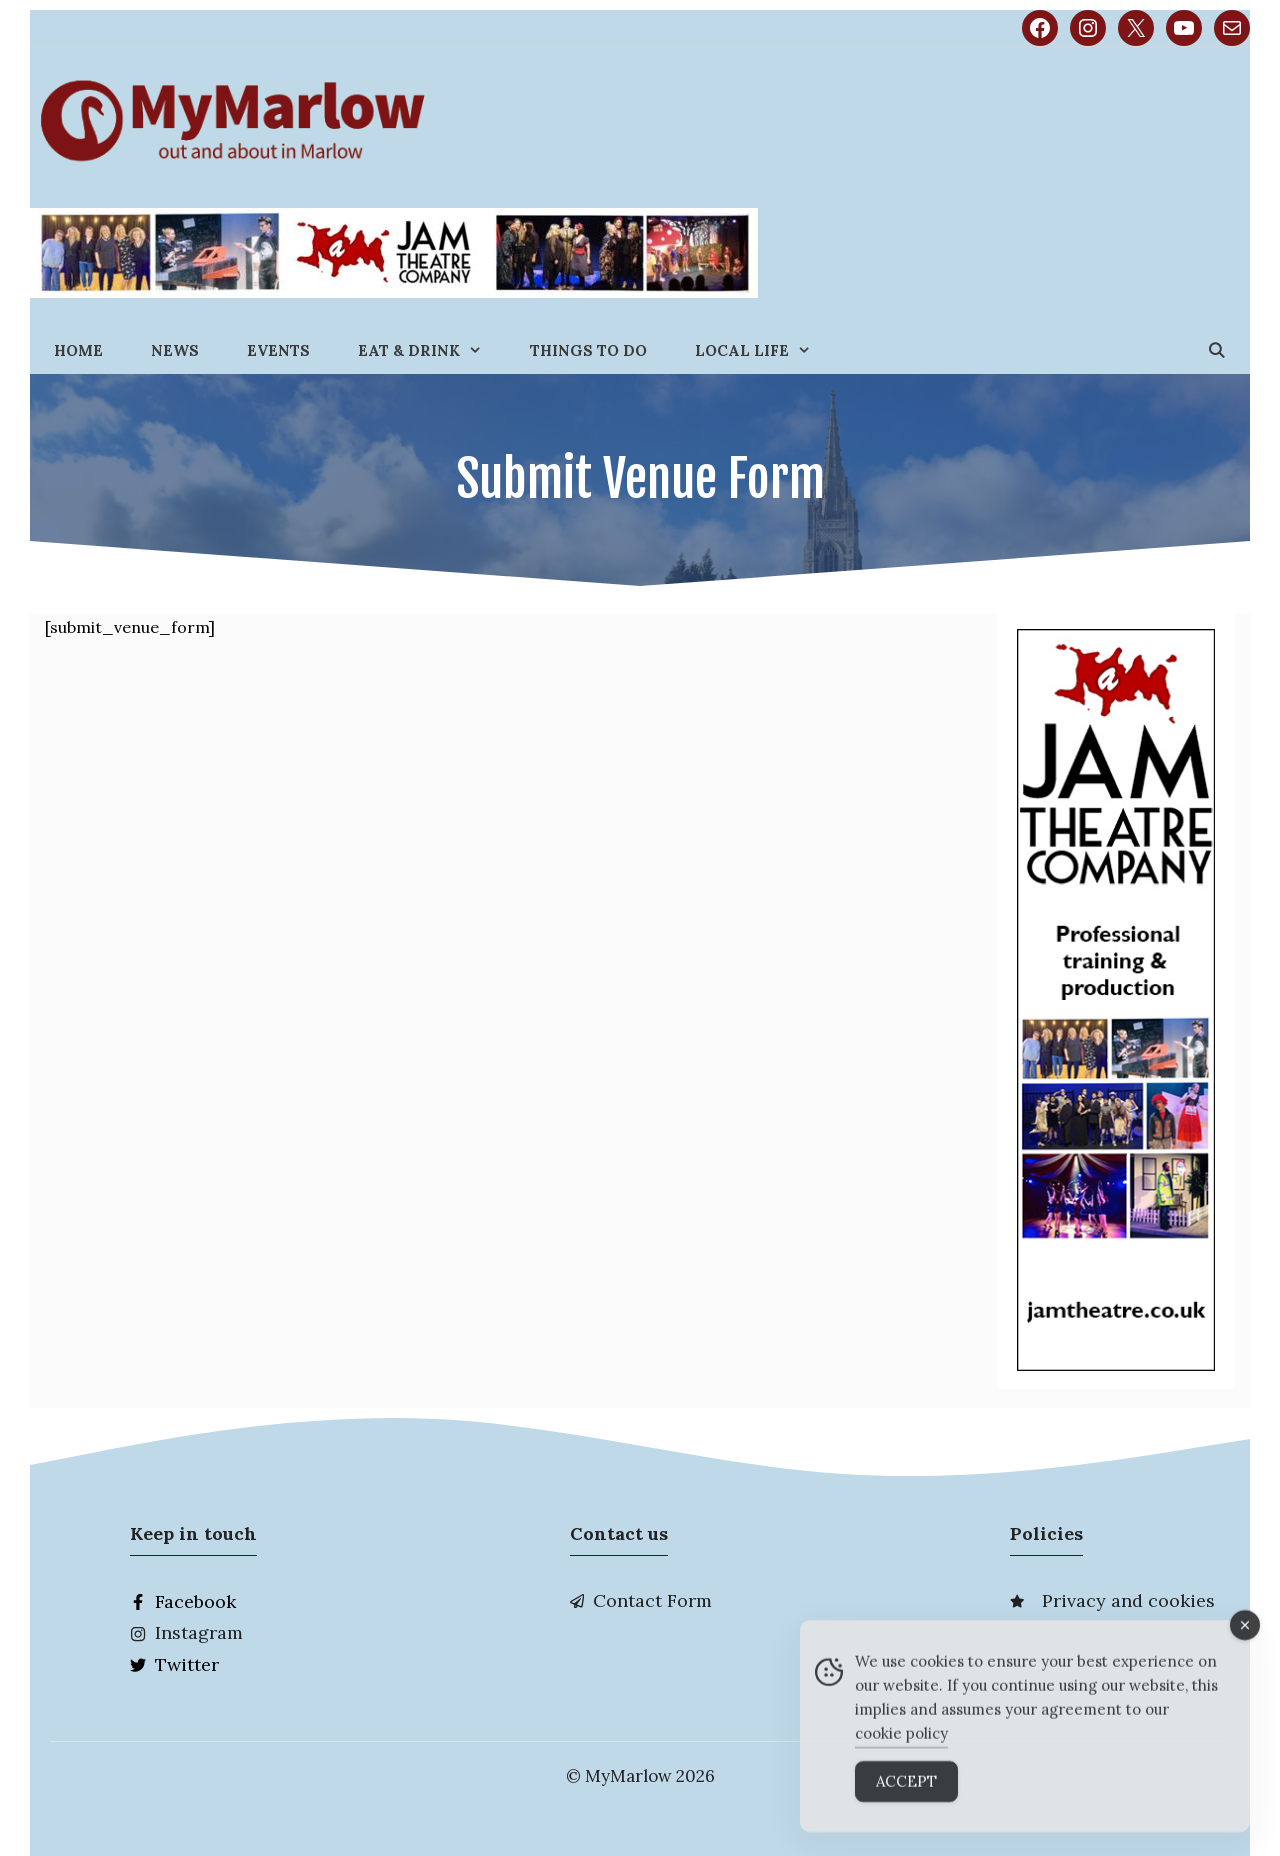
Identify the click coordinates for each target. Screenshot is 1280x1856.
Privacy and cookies (1128, 1600)
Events (278, 350)
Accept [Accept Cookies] (906, 1793)
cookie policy (901, 1745)
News (175, 350)
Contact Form (652, 1600)
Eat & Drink (432, 350)
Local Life (765, 350)
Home (78, 350)
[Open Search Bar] (1216, 350)
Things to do (588, 350)
